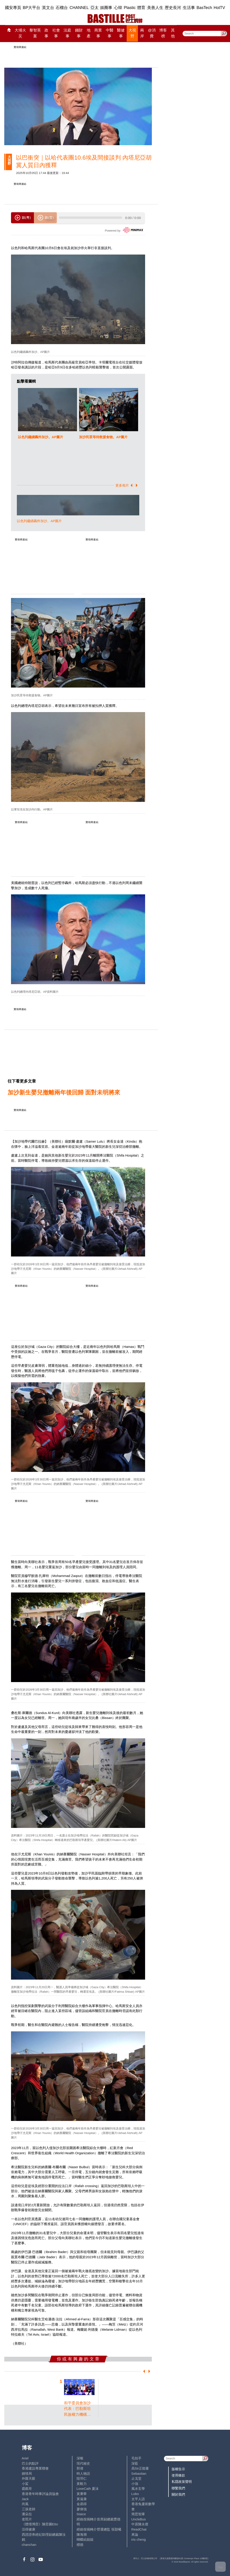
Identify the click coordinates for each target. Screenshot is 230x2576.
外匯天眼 (28, 2478)
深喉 (80, 2458)
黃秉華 (82, 2494)
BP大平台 (31, 7)
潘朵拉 (27, 2514)
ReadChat (139, 2529)
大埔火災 (20, 33)
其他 (173, 33)
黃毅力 (82, 2484)
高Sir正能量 (140, 2468)
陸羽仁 (82, 2478)
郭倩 (80, 2468)
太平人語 (138, 2499)
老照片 (27, 2519)
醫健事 (121, 33)
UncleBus (138, 2519)
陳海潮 (82, 2534)
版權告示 (178, 2469)
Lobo (135, 2494)
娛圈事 (106, 7)
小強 (134, 2484)
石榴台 (62, 7)
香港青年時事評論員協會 (40, 2494)
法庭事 (67, 33)
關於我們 (178, 2494)
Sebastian (138, 2473)
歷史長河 (173, 7)
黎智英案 (35, 33)
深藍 (134, 2463)
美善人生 (155, 7)
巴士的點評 (30, 2463)
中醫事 (109, 33)
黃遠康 (82, 2499)
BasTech (204, 7)
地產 (89, 33)
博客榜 (163, 33)
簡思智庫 (138, 2514)
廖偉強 (82, 2509)
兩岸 (142, 33)
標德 (80, 2545)
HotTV (219, 7)
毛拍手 (136, 2458)
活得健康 (28, 2529)
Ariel (25, 2458)
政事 (46, 33)
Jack (25, 2499)
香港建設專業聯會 (35, 2468)
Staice (81, 2514)
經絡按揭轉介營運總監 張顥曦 (99, 2529)
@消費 (151, 33)
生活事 (189, 7)
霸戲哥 (27, 2488)
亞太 (95, 7)
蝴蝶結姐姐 (85, 2539)
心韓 (118, 7)
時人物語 (83, 2473)
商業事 (98, 33)
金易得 (82, 2504)
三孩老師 (28, 2509)
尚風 (25, 2504)
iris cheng (138, 2539)
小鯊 (25, 2484)
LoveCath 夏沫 (88, 2488)
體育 (141, 7)
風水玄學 (138, 2488)
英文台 (48, 7)
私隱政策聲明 (182, 2482)
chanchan (29, 2545)
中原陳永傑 (139, 2524)
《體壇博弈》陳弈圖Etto (40, 2524)
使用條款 (178, 2475)
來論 (134, 2534)
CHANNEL (79, 7)
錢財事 (79, 33)
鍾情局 (27, 2473)
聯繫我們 (178, 2488)
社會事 (56, 33)
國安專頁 (13, 7)
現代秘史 (83, 2463)
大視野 (132, 33)
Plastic (130, 7)
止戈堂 (136, 2478)
